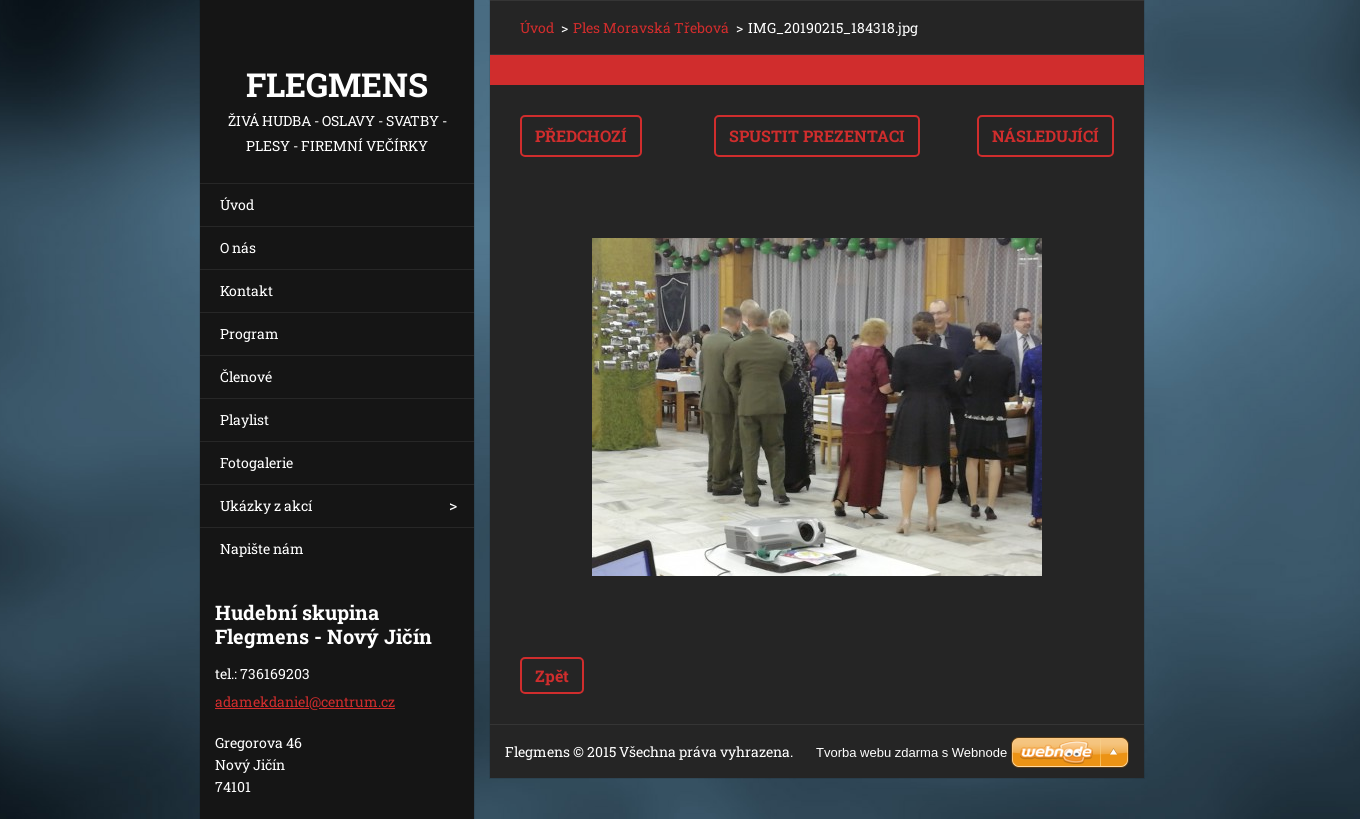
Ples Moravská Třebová (651, 27)
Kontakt (246, 290)
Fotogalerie (256, 462)
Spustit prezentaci (817, 135)
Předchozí (581, 135)
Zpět (552, 675)
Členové (246, 376)
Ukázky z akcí (266, 505)
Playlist (244, 419)
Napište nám (262, 548)
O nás (238, 247)
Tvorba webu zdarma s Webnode (911, 752)
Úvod (237, 204)
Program (249, 333)
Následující (1045, 135)
